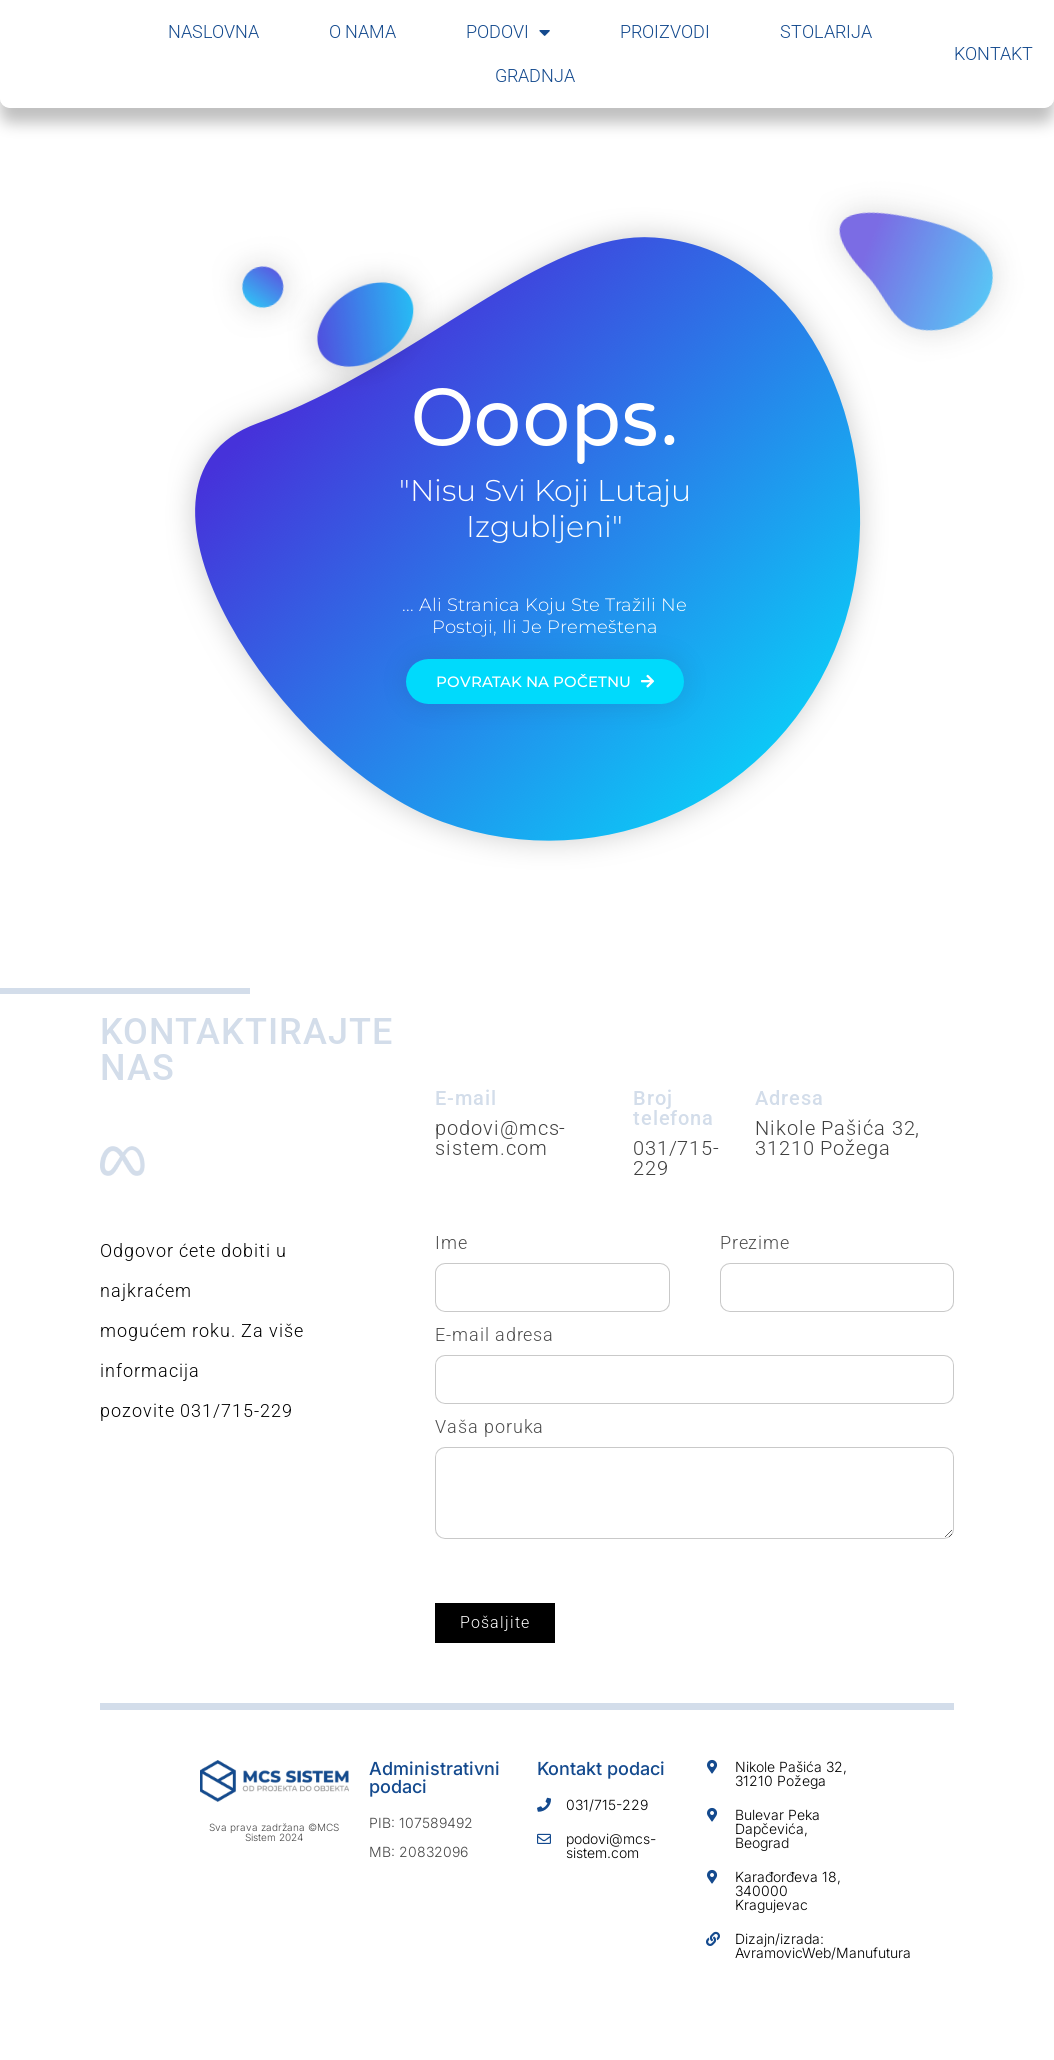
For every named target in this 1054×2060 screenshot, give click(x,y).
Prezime (755, 1243)
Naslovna (213, 31)
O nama (362, 31)
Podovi (508, 32)
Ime (451, 1243)
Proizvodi (665, 31)
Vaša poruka (489, 1427)
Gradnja (535, 75)
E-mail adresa (494, 1335)
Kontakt (993, 53)
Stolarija (826, 31)
